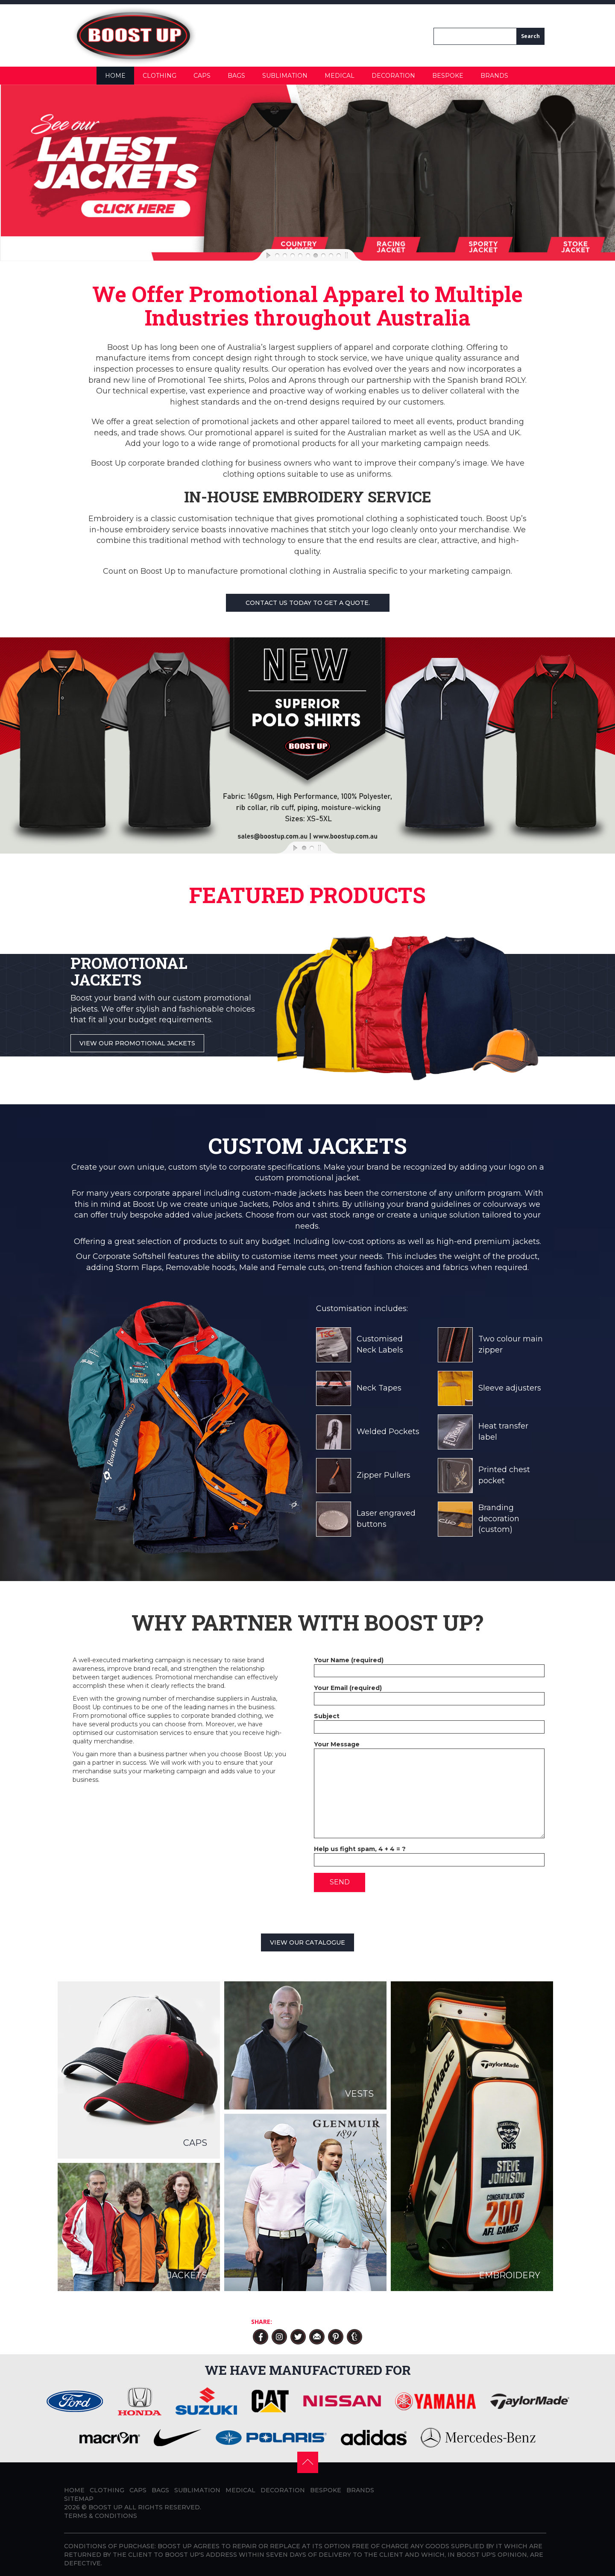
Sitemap (79, 2499)
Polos (282, 1204)
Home (115, 75)
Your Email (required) (429, 1693)
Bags (236, 75)
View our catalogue (307, 1942)
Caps (202, 75)
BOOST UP (105, 2507)
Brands (494, 75)
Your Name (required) (429, 1665)
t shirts (326, 1204)
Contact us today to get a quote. (308, 603)
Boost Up (150, 1204)
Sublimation (285, 75)
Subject (429, 1721)
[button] (307, 2462)
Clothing (159, 75)
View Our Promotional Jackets (137, 1043)
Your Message (429, 1748)
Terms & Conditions (100, 2516)
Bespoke (447, 75)
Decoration (393, 75)
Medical (339, 75)
